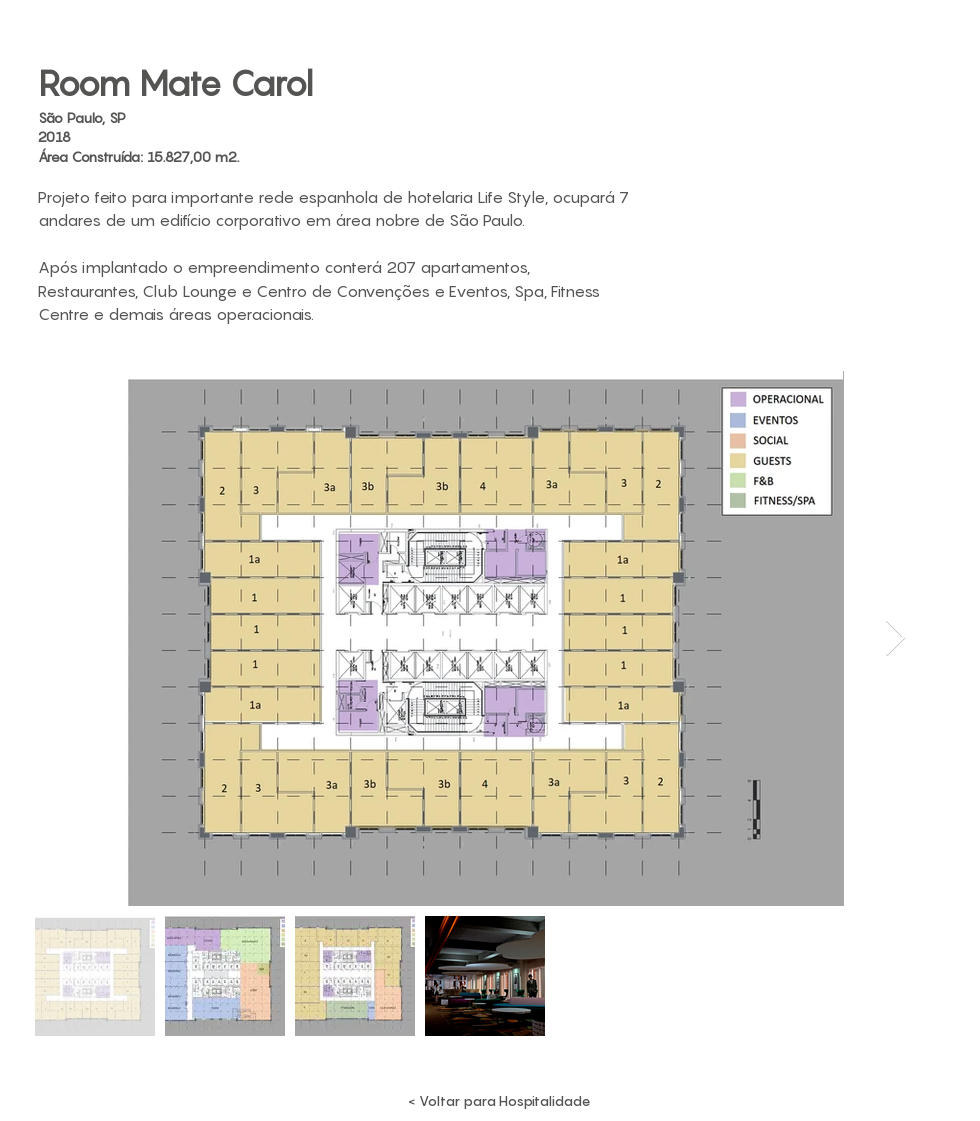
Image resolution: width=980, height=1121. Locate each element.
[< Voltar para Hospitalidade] (499, 1101)
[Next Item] (895, 638)
